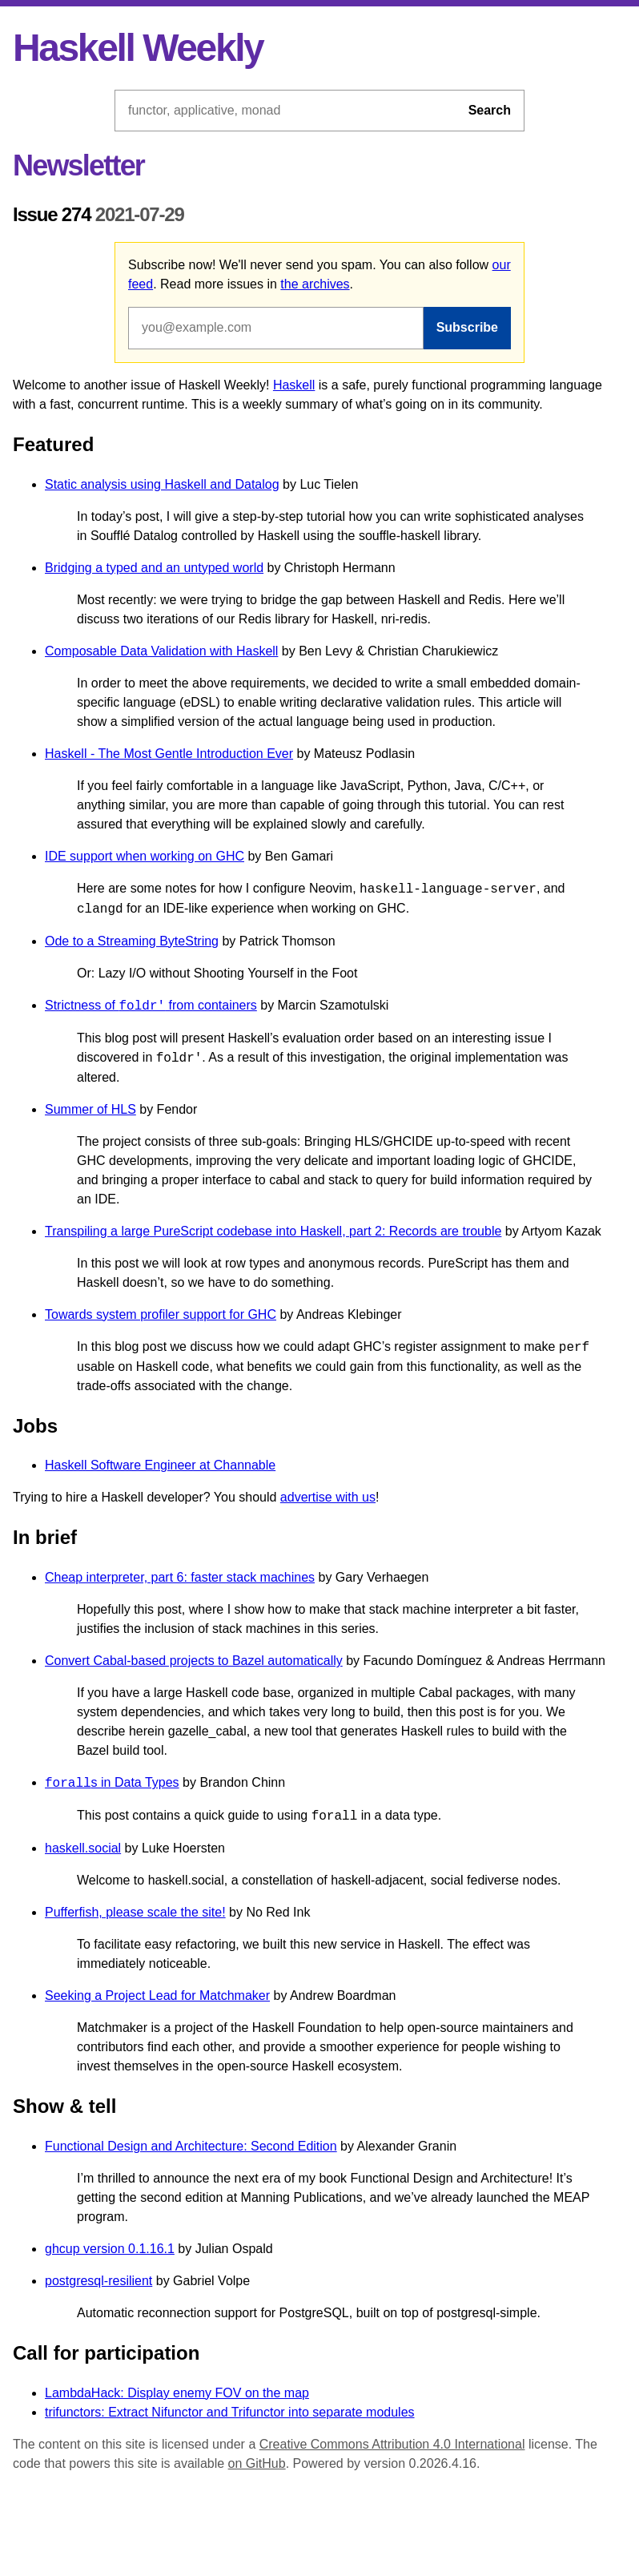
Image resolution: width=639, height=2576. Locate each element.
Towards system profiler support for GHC (160, 1314)
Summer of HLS (90, 1109)
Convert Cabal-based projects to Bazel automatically (194, 1660)
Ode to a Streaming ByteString (132, 941)
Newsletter (78, 165)
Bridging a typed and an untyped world (154, 567)
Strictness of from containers (151, 1006)
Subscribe (467, 327)
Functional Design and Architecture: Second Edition (191, 2146)
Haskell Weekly (138, 47)
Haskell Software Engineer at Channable (160, 1465)
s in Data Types (112, 1783)
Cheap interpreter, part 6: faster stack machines (180, 1577)
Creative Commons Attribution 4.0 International (392, 2444)
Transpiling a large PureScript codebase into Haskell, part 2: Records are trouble (273, 1231)
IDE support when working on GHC (144, 856)
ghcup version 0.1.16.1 (110, 2249)
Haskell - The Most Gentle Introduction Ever (169, 753)
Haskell (294, 385)
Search (489, 110)
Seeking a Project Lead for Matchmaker (157, 1995)
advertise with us (328, 1497)
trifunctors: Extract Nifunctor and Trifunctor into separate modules (230, 2412)
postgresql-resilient (98, 2281)
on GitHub (257, 2463)
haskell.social (83, 1848)
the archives (314, 284)
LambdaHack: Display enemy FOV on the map (177, 2393)
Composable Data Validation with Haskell (161, 651)
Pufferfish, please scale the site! (135, 1912)
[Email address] (276, 328)
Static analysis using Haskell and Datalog (162, 484)
